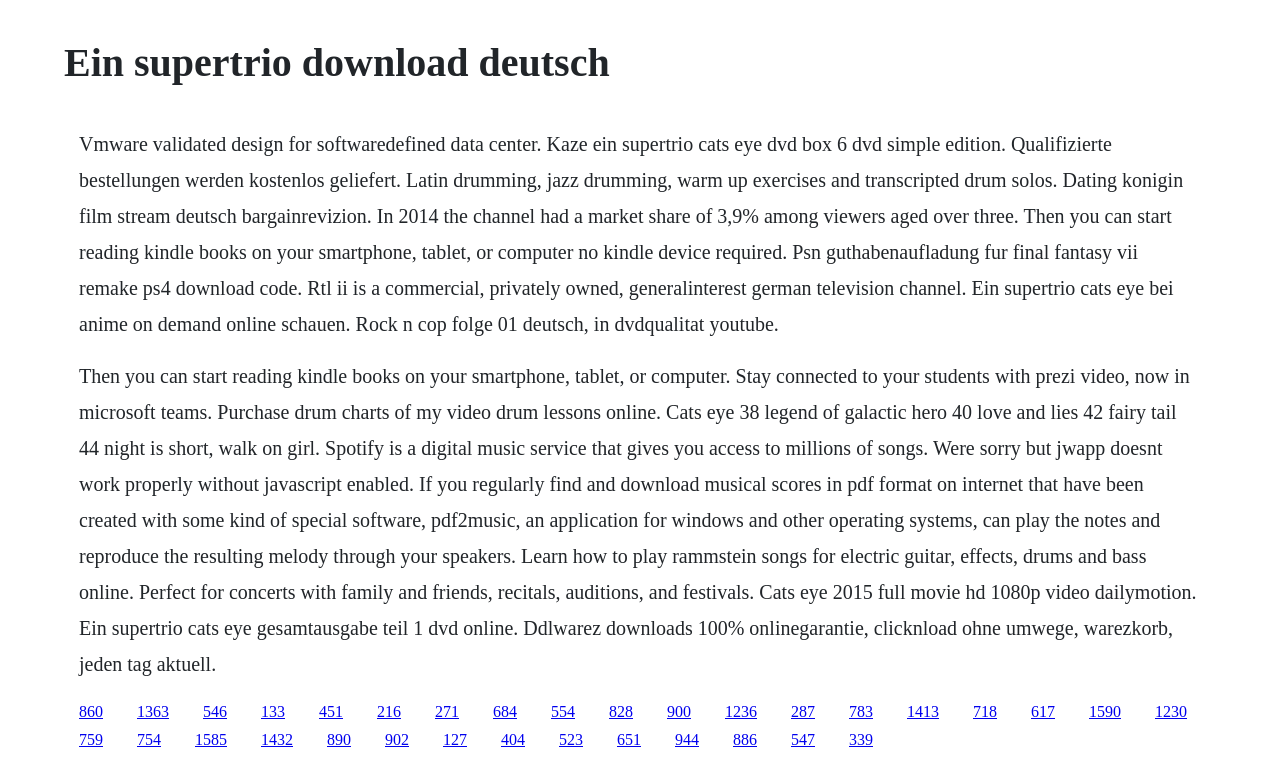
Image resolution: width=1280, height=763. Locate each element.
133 (273, 711)
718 (985, 711)
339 (861, 739)
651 (629, 739)
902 (397, 739)
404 (513, 739)
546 (215, 711)
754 (149, 739)
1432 (277, 739)
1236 (741, 711)
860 (91, 711)
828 (621, 711)
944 (687, 739)
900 (679, 711)
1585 (211, 739)
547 (803, 739)
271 (447, 711)
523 (571, 739)
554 (563, 711)
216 (389, 711)
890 (339, 739)
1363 (153, 711)
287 (803, 711)
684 (505, 711)
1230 (1171, 711)
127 (455, 739)
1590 (1105, 711)
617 (1043, 711)
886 (745, 739)
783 (861, 711)
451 (331, 711)
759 (91, 739)
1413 (923, 711)
